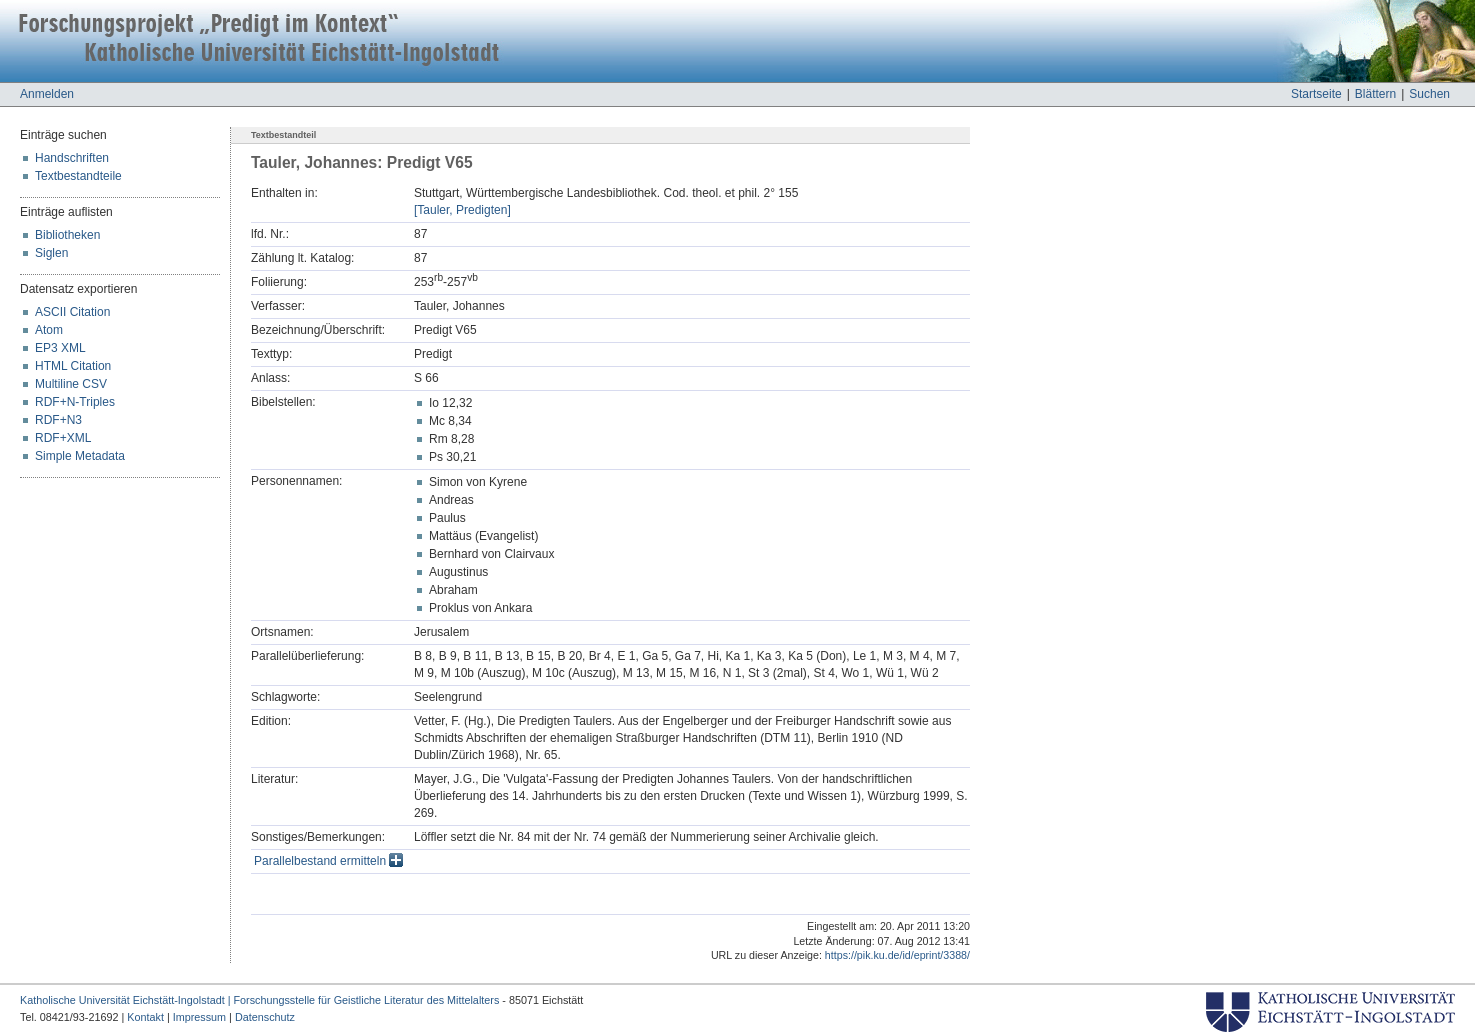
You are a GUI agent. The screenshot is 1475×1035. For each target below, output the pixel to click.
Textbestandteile (78, 176)
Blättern (1375, 94)
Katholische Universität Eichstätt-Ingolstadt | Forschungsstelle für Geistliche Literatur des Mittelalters (259, 1000)
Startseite (1316, 94)
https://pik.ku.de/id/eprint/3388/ (897, 955)
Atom (49, 330)
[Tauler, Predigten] (462, 210)
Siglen (51, 253)
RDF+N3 (58, 420)
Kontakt (145, 1017)
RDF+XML (63, 438)
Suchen (1429, 94)
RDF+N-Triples (75, 402)
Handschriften (72, 158)
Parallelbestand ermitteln (328, 861)
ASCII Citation (72, 312)
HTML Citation (73, 366)
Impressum (199, 1017)
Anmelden (47, 94)
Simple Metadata (80, 456)
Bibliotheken (67, 235)
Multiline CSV (71, 384)
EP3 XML (60, 348)
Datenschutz (265, 1017)
